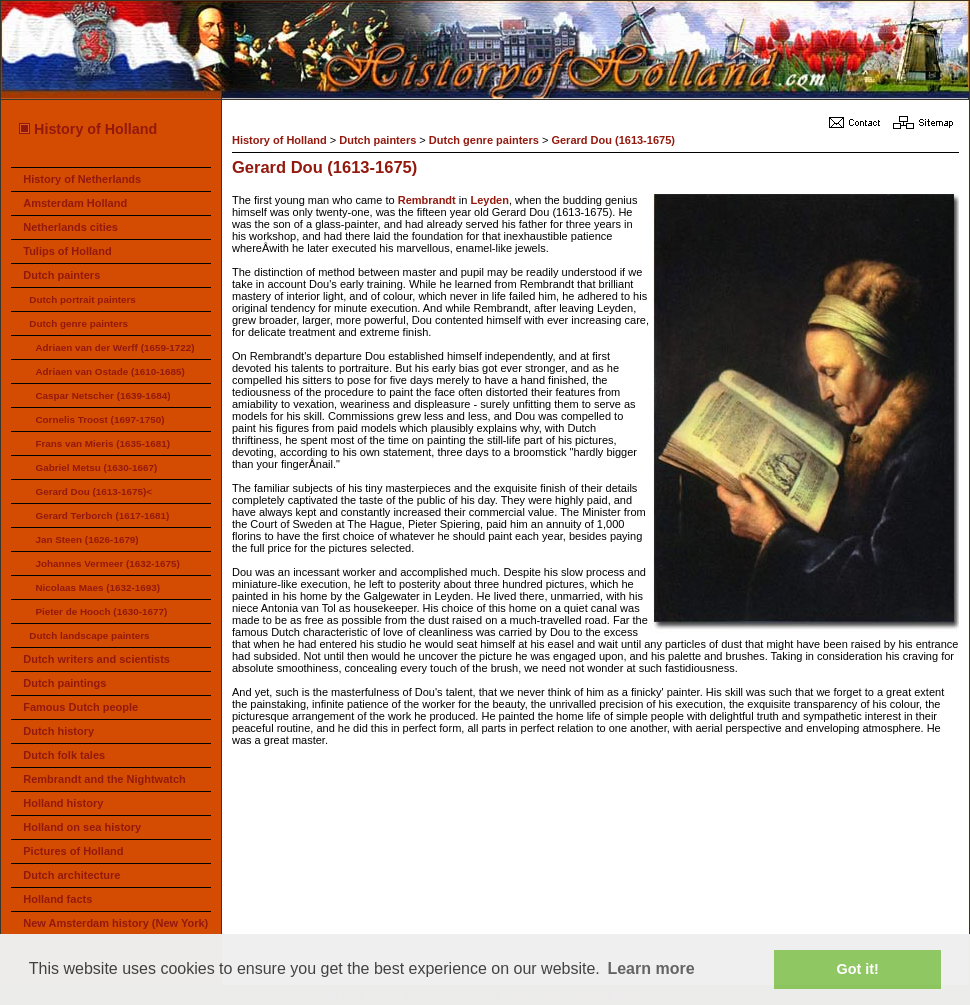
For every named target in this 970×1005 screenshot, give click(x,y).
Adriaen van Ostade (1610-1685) (109, 371)
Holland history (63, 803)
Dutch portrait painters (82, 299)
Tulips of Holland (67, 251)
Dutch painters (61, 275)
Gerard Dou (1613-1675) (613, 140)
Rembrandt (427, 200)
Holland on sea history (82, 827)
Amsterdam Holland (75, 203)
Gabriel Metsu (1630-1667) (96, 467)
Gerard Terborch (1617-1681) (102, 515)
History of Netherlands (82, 179)
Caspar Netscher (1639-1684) (102, 395)
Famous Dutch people (80, 707)
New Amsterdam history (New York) (115, 923)
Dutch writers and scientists (96, 659)
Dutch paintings (64, 683)
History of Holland (87, 129)
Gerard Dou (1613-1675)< (93, 491)
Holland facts (57, 899)
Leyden (489, 200)
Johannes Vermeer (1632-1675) (107, 563)
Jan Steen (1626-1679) (86, 539)
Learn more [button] (650, 968)
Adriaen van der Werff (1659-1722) (114, 347)
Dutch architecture (71, 875)
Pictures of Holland (73, 851)
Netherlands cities (70, 227)
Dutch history (58, 731)
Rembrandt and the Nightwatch (104, 779)
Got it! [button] (858, 969)
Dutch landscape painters (89, 635)
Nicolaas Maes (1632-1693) (97, 587)
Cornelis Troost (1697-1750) (99, 419)
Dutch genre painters (78, 323)
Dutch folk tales (64, 755)
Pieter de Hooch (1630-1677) (101, 611)
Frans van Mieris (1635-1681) (102, 443)
